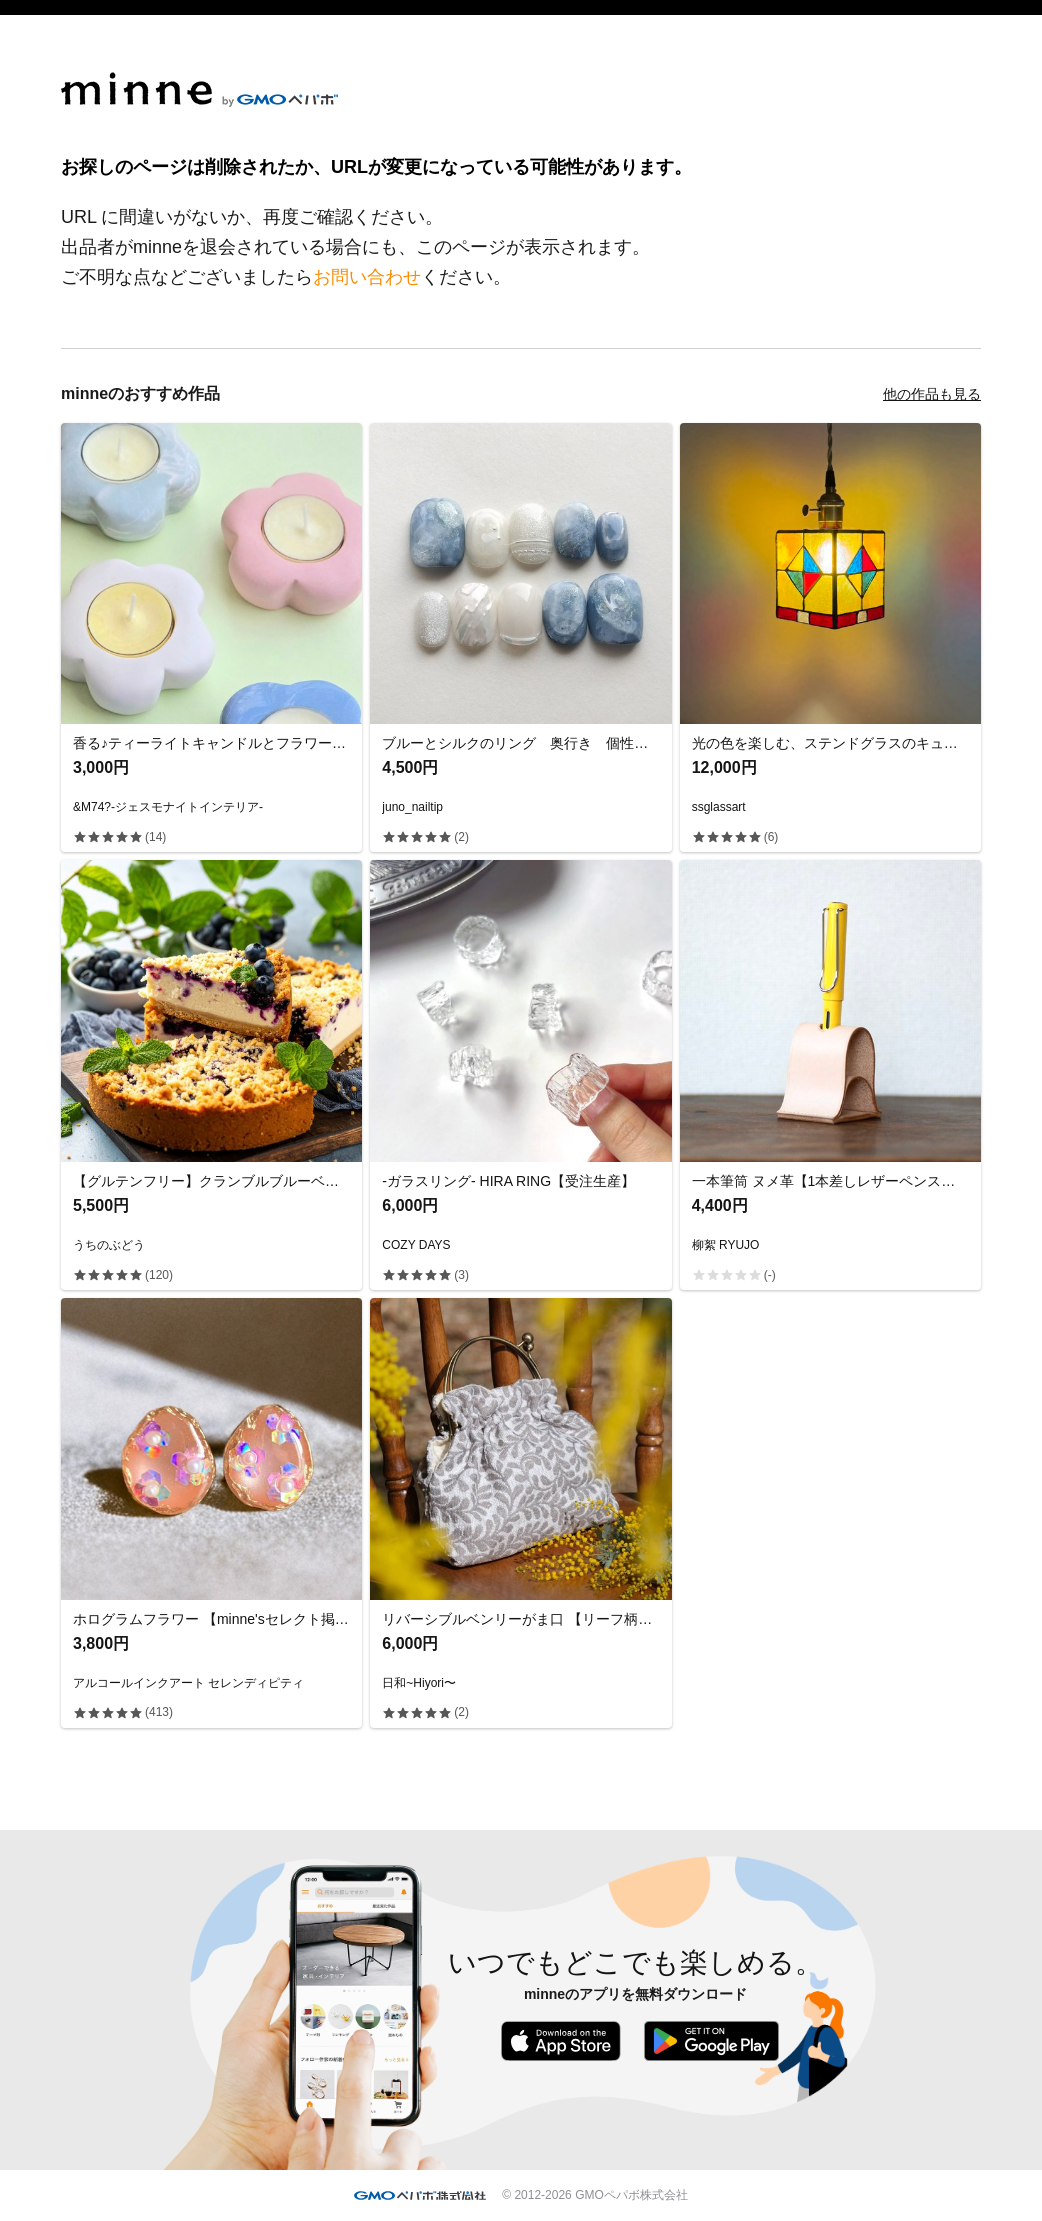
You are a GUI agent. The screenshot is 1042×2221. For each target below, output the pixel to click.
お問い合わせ (367, 277)
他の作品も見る (932, 394)
